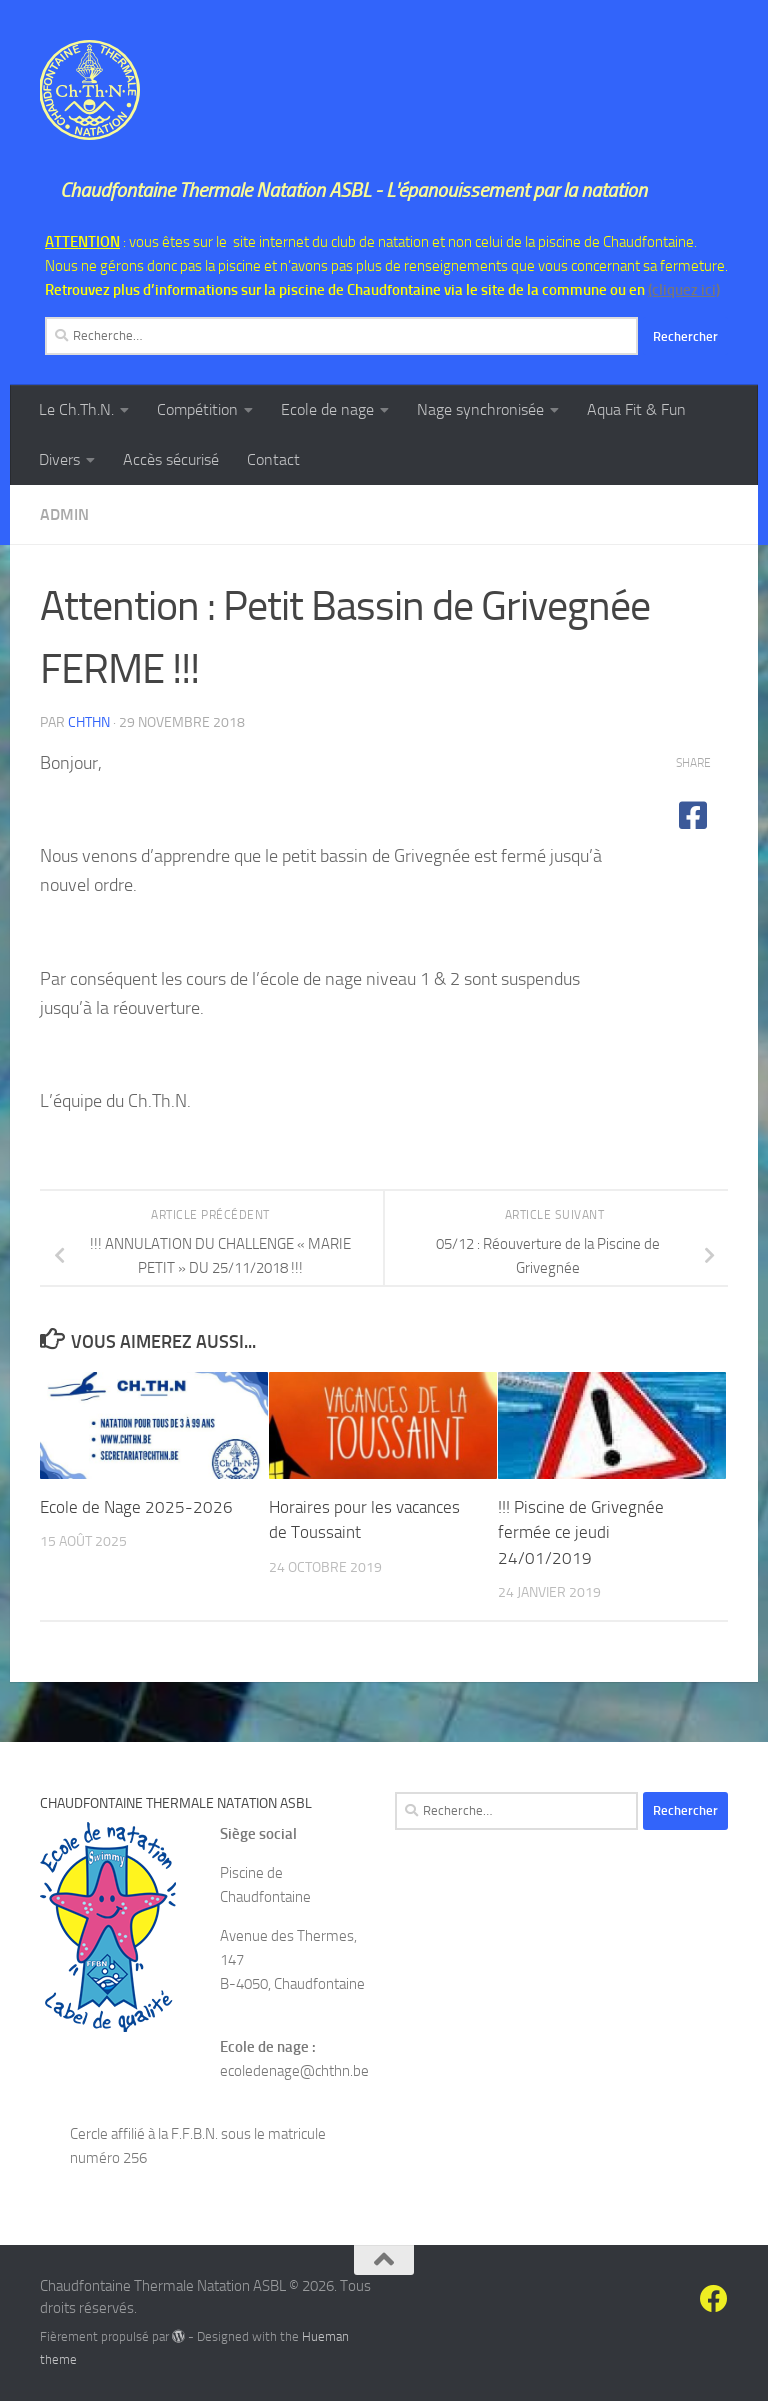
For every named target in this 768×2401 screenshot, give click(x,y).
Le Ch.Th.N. (76, 409)
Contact (273, 459)
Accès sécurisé (171, 459)
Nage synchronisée (480, 409)
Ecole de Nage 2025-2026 (136, 1507)
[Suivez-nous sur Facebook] (714, 2299)
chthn (89, 722)
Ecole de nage (327, 409)
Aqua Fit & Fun (636, 409)
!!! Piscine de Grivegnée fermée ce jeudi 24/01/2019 (581, 1532)
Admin (64, 514)
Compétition (197, 409)
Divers (59, 459)
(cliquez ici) (684, 290)
